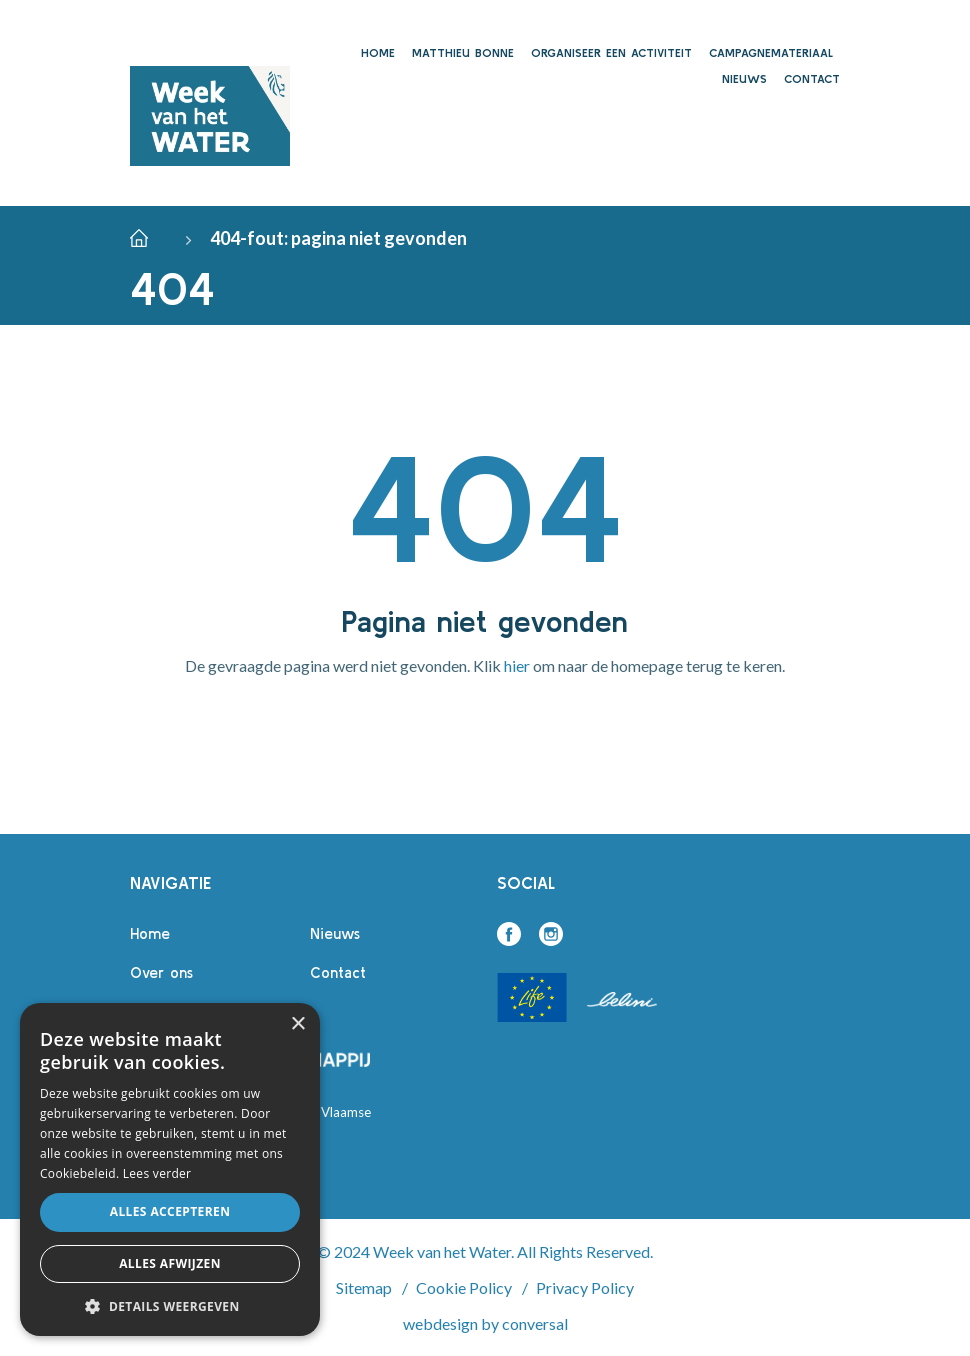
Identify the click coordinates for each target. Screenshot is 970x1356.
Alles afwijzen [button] (170, 1263)
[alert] (170, 1169)
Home (378, 52)
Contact (812, 78)
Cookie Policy (464, 1287)
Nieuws (744, 78)
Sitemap (364, 1287)
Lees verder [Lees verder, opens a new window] (157, 1173)
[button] (170, 1306)
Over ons (161, 972)
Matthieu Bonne (463, 52)
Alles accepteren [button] (170, 1211)
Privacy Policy (585, 1287)
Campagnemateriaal (771, 52)
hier (517, 665)
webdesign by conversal (485, 1323)
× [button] (297, 1024)
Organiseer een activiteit (611, 52)
